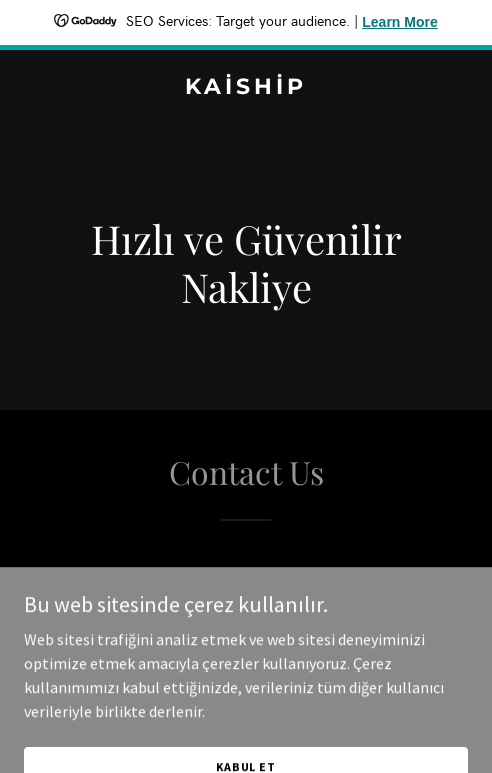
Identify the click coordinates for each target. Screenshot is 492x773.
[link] (246, 88)
